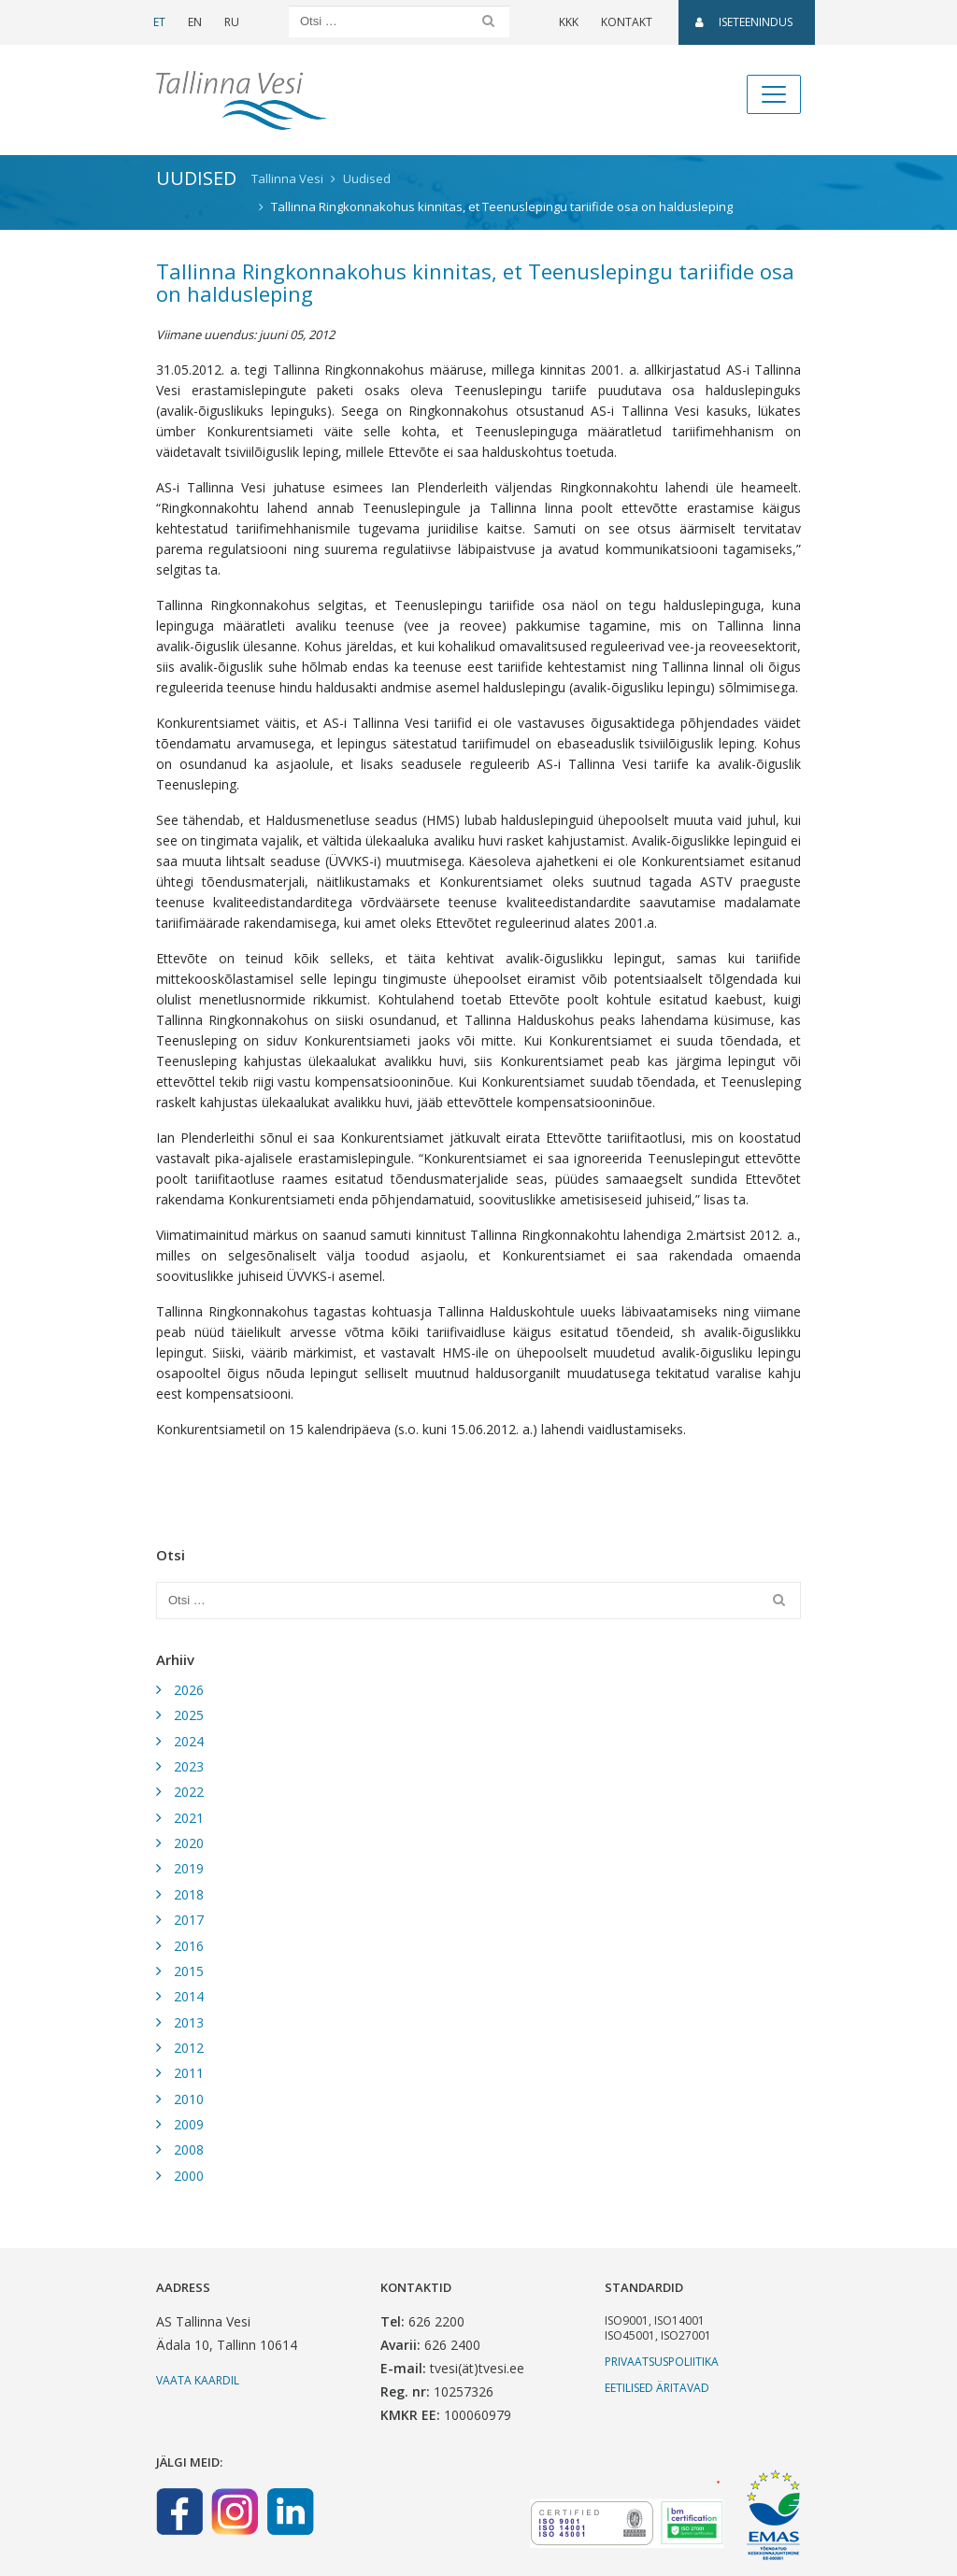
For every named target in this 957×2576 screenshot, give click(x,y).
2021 (189, 1818)
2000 (189, 2176)
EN (195, 22)
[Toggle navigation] (774, 94)
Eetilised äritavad (657, 2388)
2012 (189, 2048)
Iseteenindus (744, 22)
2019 (189, 1868)
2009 (189, 2124)
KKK (568, 22)
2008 (189, 2149)
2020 (189, 1843)
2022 (189, 1791)
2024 (189, 1741)
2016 (189, 1946)
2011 (189, 2073)
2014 (189, 1996)
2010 (189, 2099)
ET (159, 22)
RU (231, 22)
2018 (189, 1894)
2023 (189, 1766)
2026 (189, 1690)
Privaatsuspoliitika (662, 2362)
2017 (189, 1919)
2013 (189, 2022)
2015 (189, 1971)
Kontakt (626, 22)
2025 (189, 1715)
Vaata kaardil (197, 2380)
